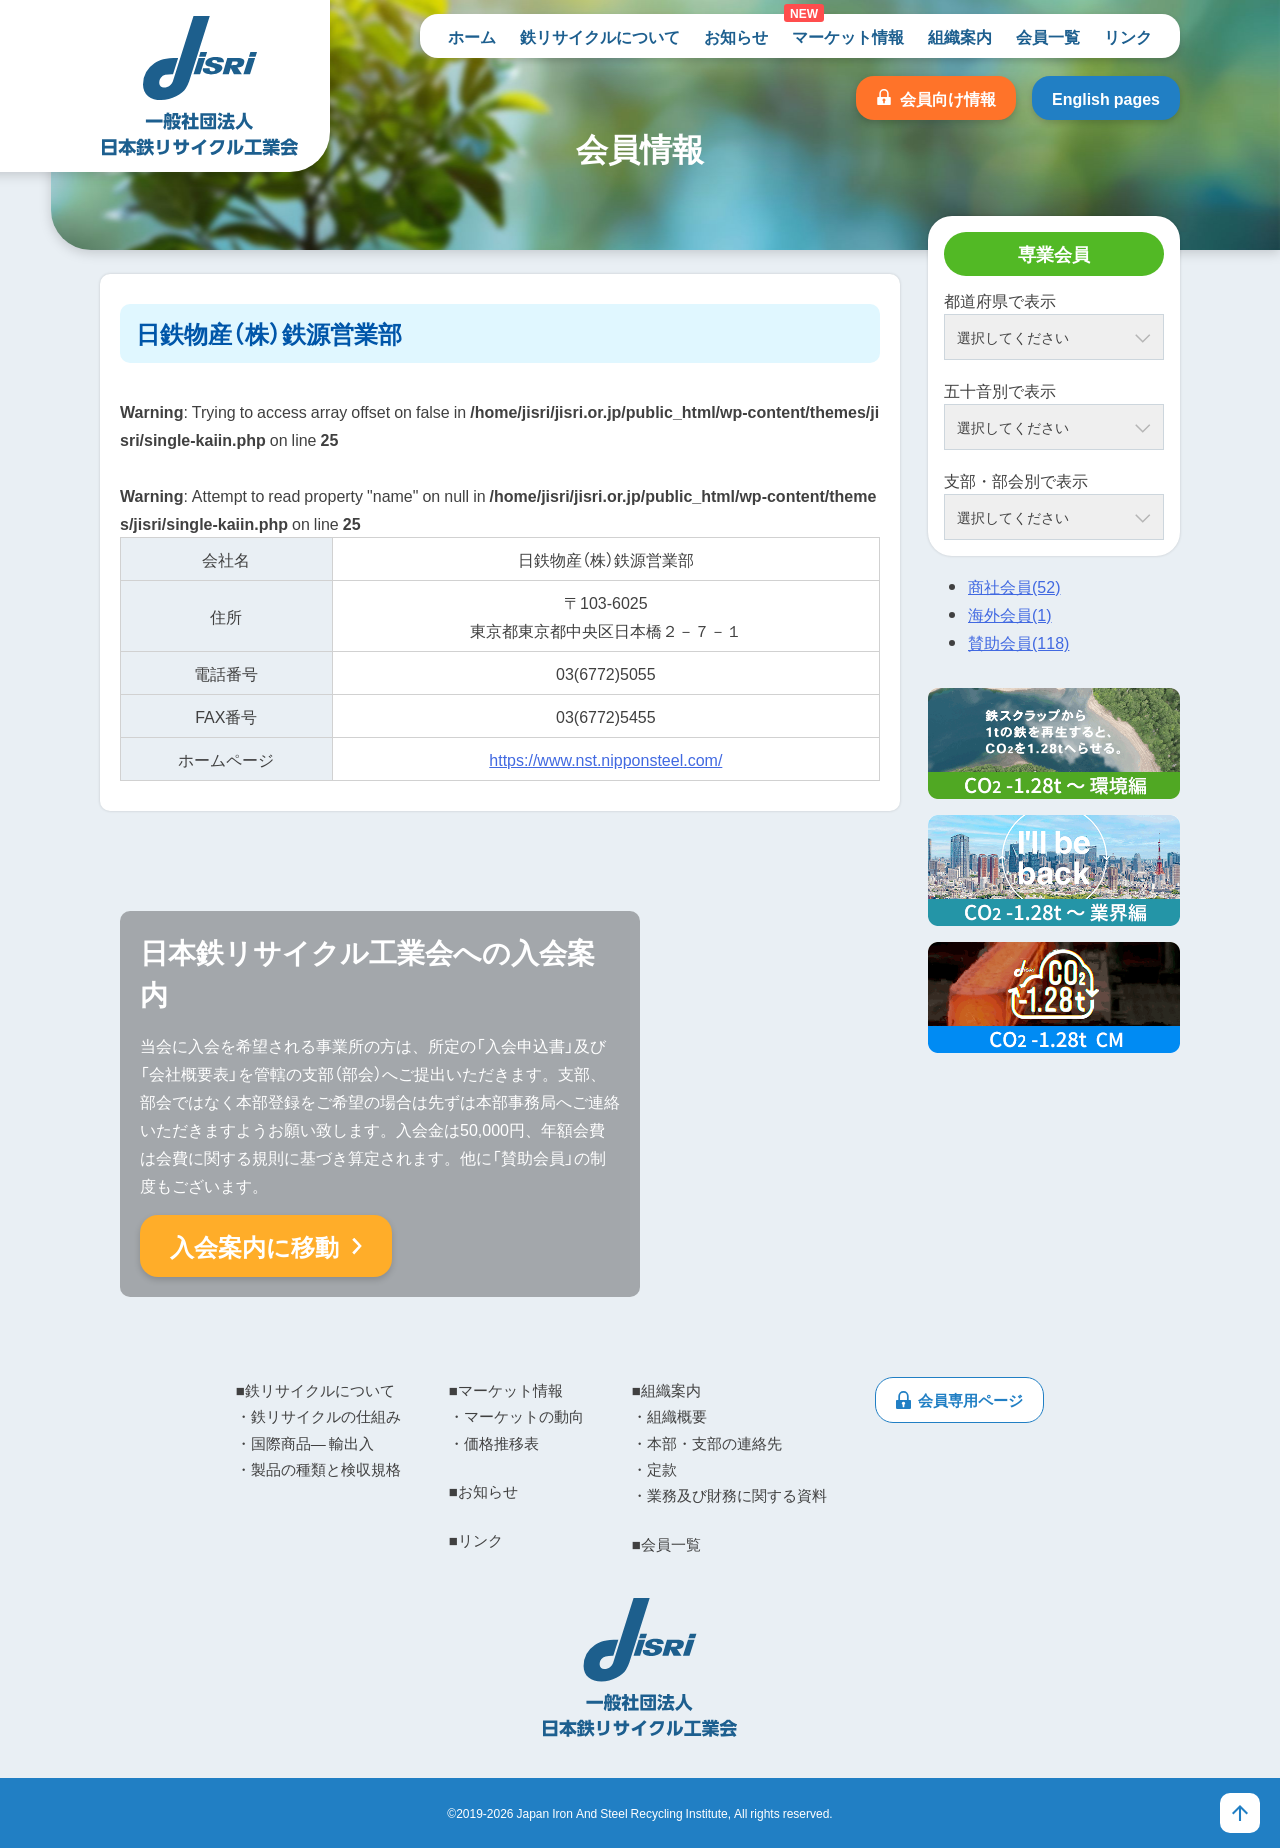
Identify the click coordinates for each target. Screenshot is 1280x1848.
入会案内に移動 (254, 1246)
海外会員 (1010, 614)
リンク (1128, 36)
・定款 (654, 1469)
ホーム (472, 36)
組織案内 (960, 36)
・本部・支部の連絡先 (707, 1443)
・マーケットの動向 (516, 1416)
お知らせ (736, 36)
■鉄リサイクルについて (315, 1390)
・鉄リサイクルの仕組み (318, 1416)
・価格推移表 (494, 1443)
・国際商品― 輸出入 (305, 1443)
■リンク (476, 1540)
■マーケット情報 (506, 1390)
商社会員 (1014, 586)
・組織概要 (669, 1416)
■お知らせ (483, 1491)
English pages (1106, 98)
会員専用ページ (970, 1400)
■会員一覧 (666, 1544)
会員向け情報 (948, 98)
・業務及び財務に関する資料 (729, 1495)
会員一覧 (1048, 36)
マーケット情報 (848, 36)
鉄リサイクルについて (600, 36)
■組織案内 (666, 1390)
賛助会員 (1018, 642)
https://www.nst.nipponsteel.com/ (605, 759)
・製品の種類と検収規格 (318, 1469)
